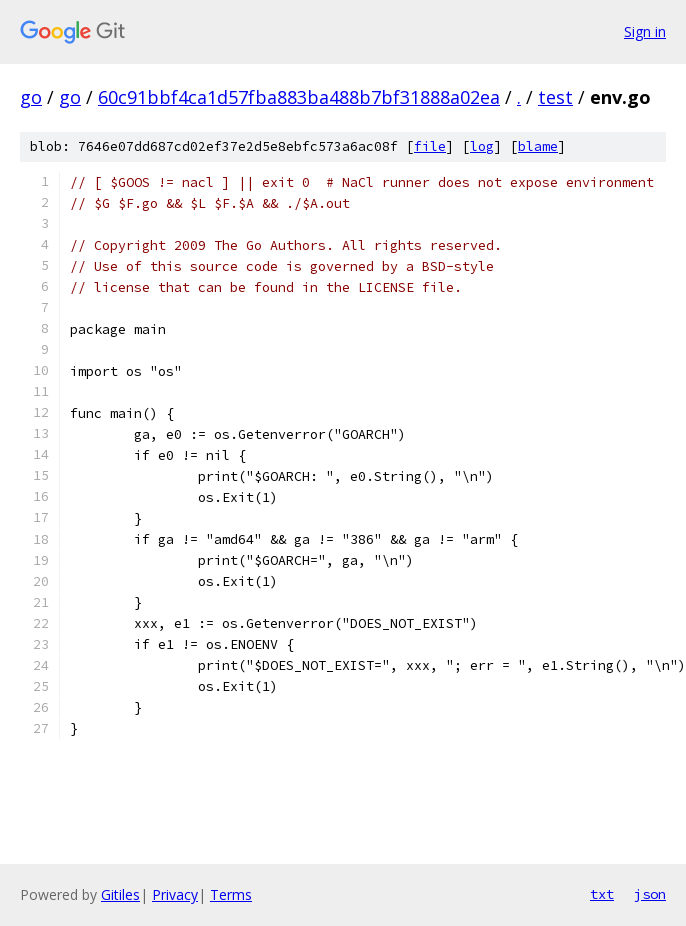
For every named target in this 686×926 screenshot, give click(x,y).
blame (538, 146)
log (482, 146)
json (650, 894)
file (430, 146)
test (555, 97)
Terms (231, 894)
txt (602, 894)
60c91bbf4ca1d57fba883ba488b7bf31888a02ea (299, 97)
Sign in (645, 31)
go (31, 97)
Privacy (175, 894)
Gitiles (120, 894)
